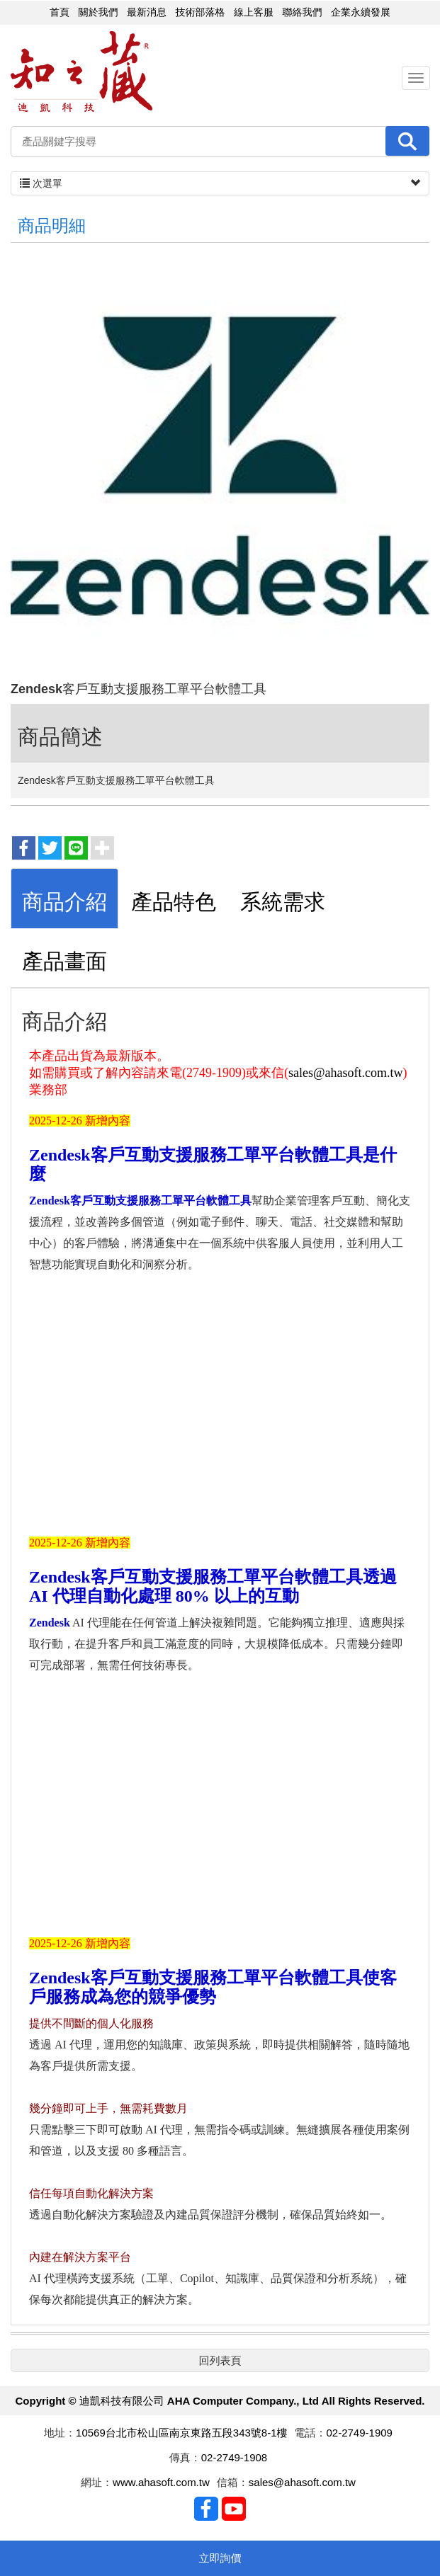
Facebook (206, 2510)
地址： (60, 2434)
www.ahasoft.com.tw (161, 2484)
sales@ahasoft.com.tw (345, 1074)
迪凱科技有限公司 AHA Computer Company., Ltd (81, 73)
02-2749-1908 (234, 2459)
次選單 (220, 184)
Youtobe (234, 2510)
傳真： (185, 2459)
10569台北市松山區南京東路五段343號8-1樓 (181, 2434)
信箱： (233, 2484)
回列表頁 (220, 2361)
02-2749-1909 (360, 2434)
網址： (97, 2484)
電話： (311, 2434)
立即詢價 (220, 2558)
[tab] (64, 900)
